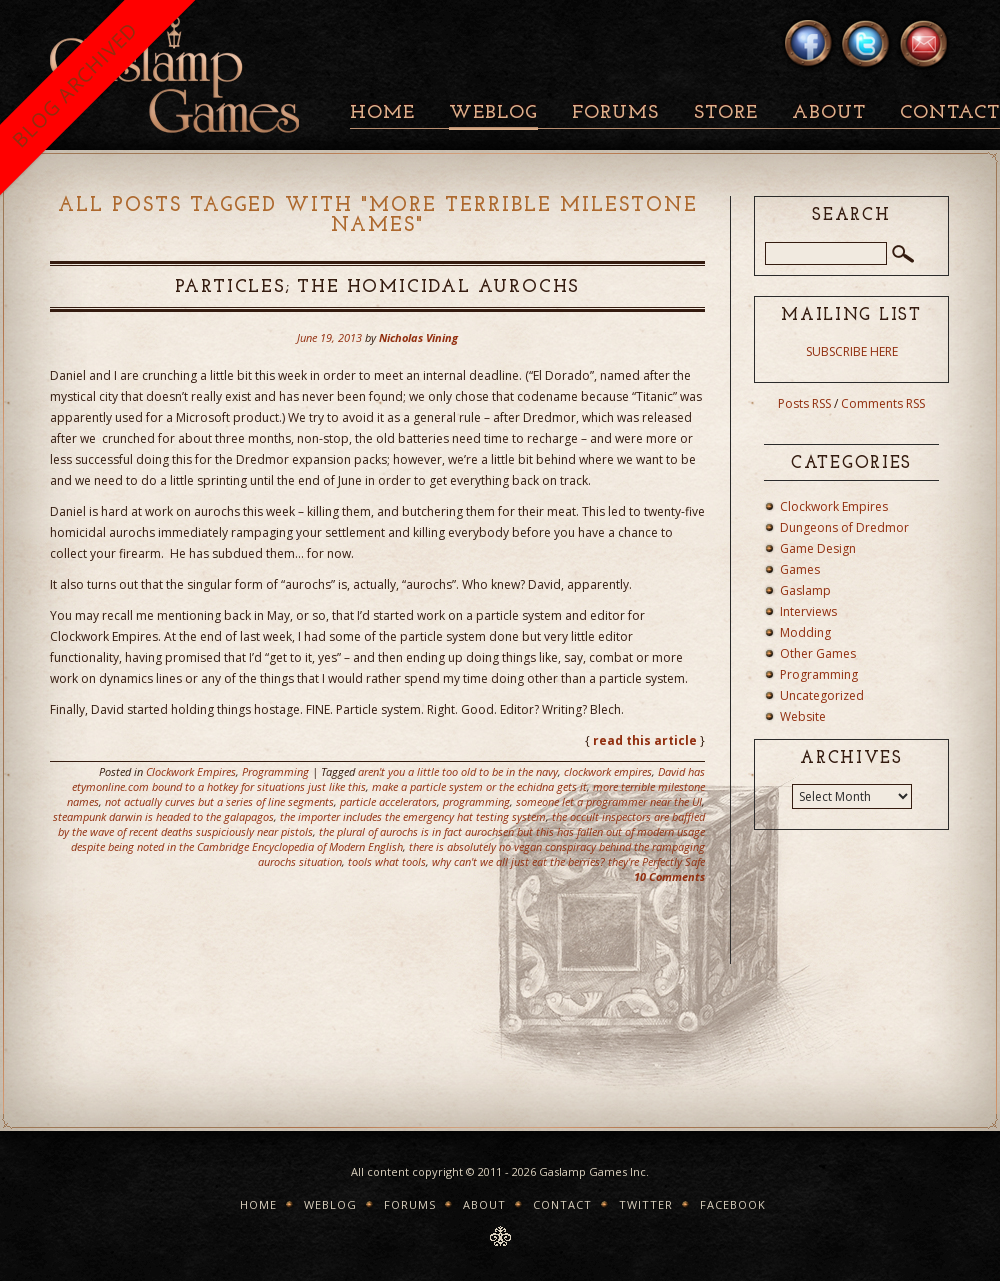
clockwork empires (608, 771)
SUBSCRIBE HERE (852, 351)
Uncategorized (822, 695)
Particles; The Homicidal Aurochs (378, 287)
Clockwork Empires (191, 771)
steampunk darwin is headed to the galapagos (163, 816)
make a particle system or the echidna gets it (479, 786)
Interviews (808, 611)
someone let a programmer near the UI (609, 801)
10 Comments (669, 876)
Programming (275, 771)
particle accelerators (388, 801)
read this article (645, 740)
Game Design (818, 548)
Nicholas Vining (418, 337)
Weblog (493, 113)
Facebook (733, 1204)
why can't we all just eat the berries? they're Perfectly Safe (568, 861)
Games (800, 569)
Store (726, 113)
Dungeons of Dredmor (844, 527)
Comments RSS (883, 403)
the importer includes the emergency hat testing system (413, 816)
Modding (805, 632)
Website (803, 716)
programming (476, 801)
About (829, 113)
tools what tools (387, 861)
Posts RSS (804, 403)
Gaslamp (805, 590)
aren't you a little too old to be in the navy (458, 771)
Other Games (818, 653)
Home (382, 113)
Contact (562, 1204)
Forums (615, 113)
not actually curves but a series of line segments (219, 801)
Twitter (646, 1204)
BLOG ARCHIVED (74, 84)
